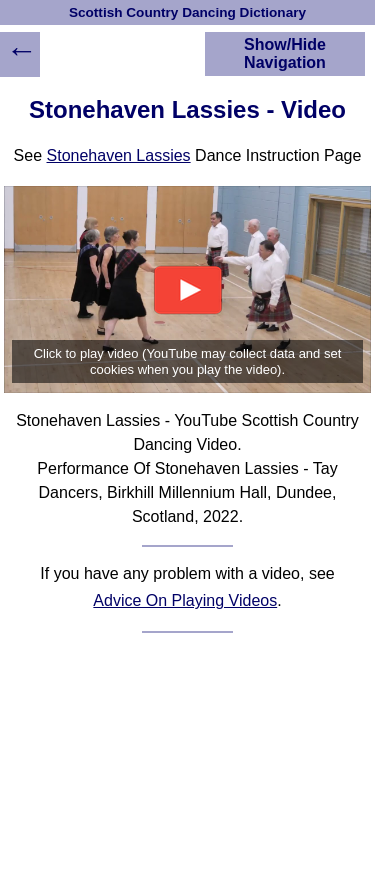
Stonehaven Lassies (119, 155)
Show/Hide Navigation (285, 53)
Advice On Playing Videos (185, 600)
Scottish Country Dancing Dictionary (187, 12)
